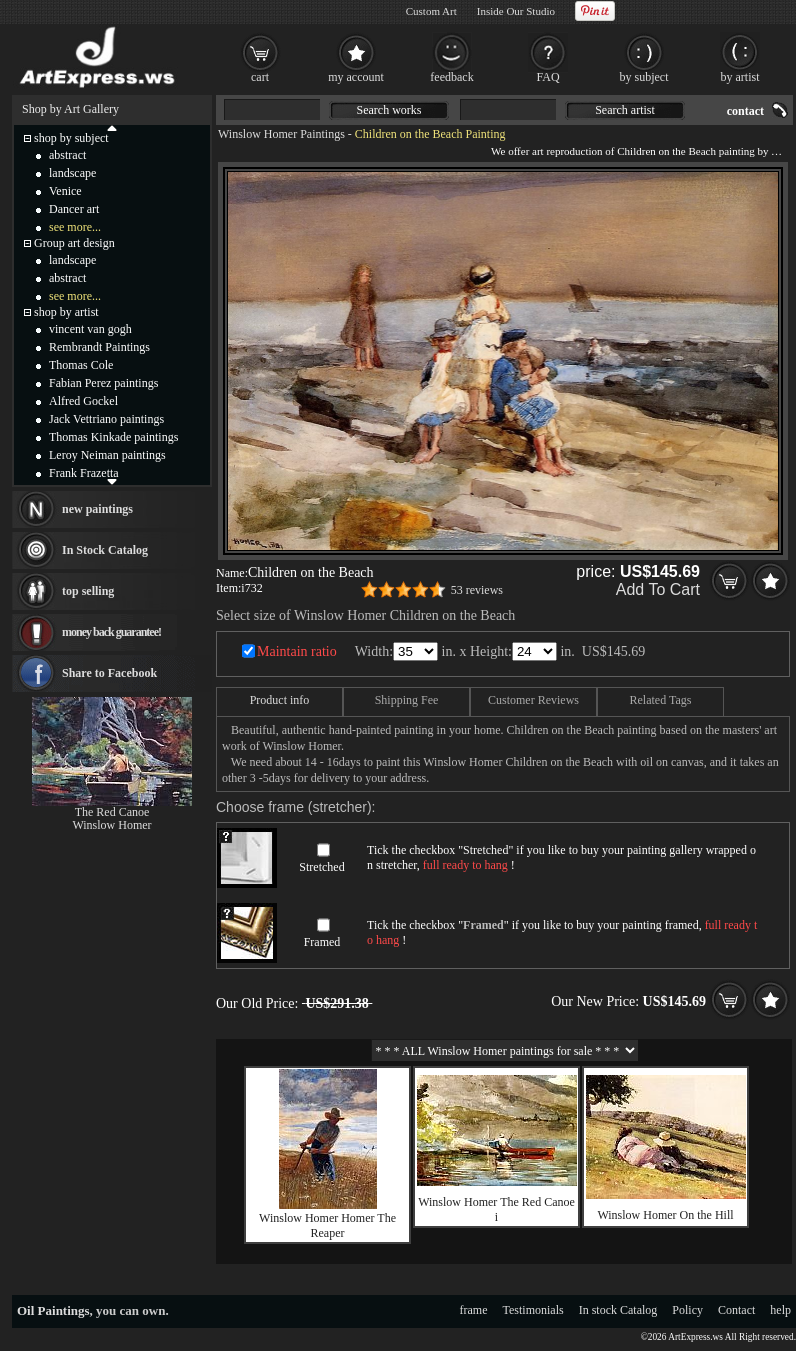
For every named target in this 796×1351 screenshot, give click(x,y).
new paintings (97, 509)
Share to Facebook (109, 673)
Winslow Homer (111, 825)
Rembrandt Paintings (99, 347)
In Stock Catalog (105, 550)
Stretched (321, 867)
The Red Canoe (112, 812)
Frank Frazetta (84, 473)
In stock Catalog (618, 1310)
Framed (322, 942)
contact (745, 111)
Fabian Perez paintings (103, 383)
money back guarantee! (111, 632)
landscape (72, 173)
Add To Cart (658, 589)
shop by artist (66, 312)
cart (260, 77)
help (780, 1310)
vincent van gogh (90, 329)
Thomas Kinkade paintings (113, 437)
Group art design (74, 243)
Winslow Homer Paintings (281, 134)
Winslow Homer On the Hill (665, 1215)
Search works (389, 110)
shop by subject (71, 138)
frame (474, 1310)
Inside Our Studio (516, 11)
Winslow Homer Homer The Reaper (327, 1225)
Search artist (625, 110)
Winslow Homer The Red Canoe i (496, 1209)
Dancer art (74, 209)
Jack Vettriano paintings (106, 419)
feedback (451, 77)
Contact (736, 1310)
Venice (65, 191)
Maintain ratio (297, 651)
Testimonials (533, 1310)
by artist (740, 77)
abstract (67, 155)
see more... (75, 227)
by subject (644, 77)
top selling (88, 591)
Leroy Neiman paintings (107, 455)
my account (356, 77)
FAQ (547, 77)
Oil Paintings (53, 1310)
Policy (687, 1310)
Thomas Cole (81, 365)
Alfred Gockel (83, 401)
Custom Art (431, 11)
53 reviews (477, 590)
